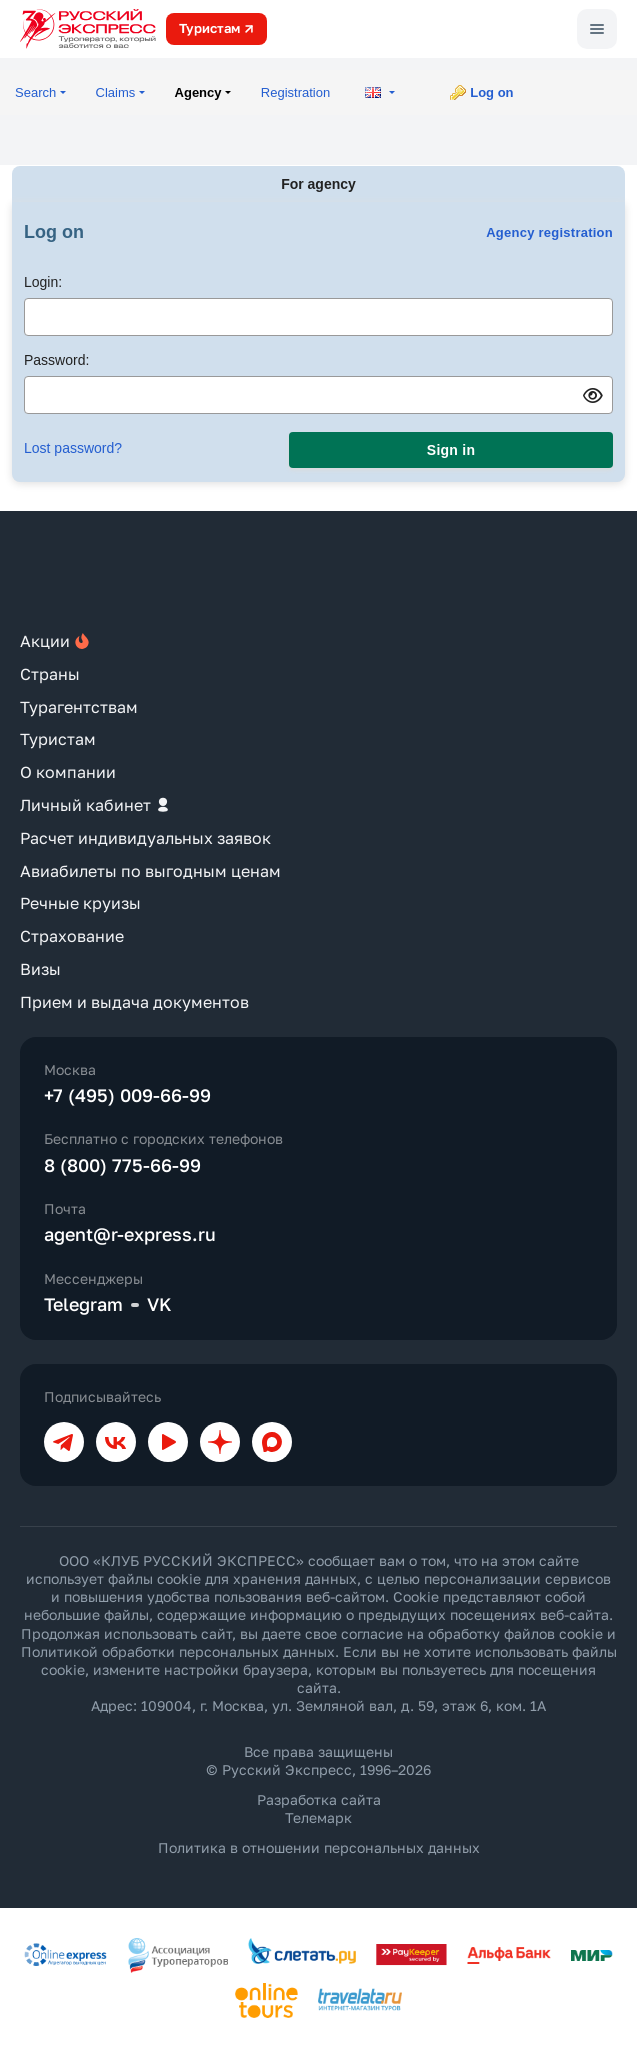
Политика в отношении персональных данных (319, 1847)
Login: (43, 282)
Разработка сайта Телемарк (319, 1808)
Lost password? (73, 448)
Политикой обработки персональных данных (178, 1651)
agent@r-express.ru (130, 1234)
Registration (295, 92)
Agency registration (549, 232)
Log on (491, 92)
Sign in (451, 450)
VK (159, 1304)
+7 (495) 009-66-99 (127, 1095)
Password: (56, 360)
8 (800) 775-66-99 (122, 1165)
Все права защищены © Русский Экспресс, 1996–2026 (318, 1760)
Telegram (83, 1304)
